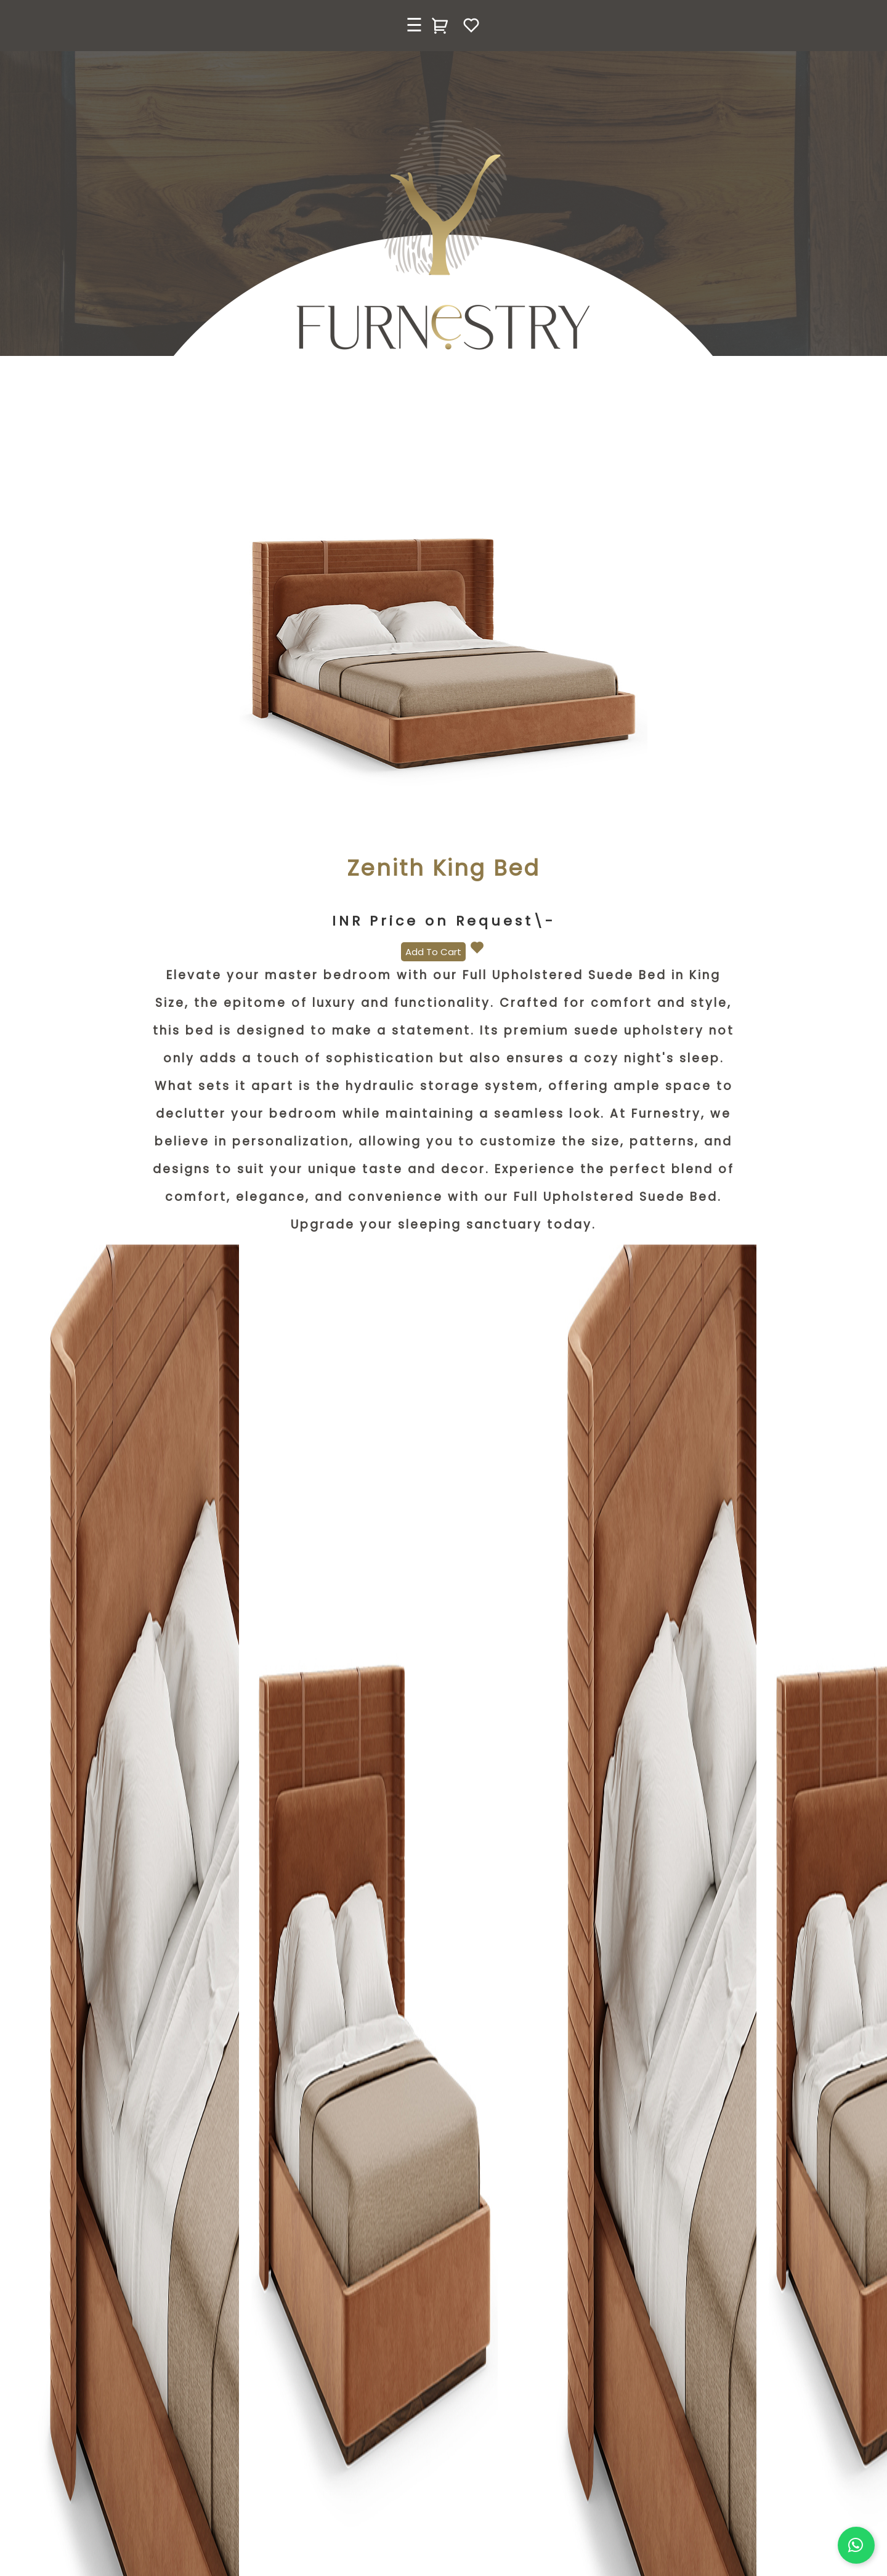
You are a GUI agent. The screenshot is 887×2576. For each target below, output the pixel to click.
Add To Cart (433, 951)
